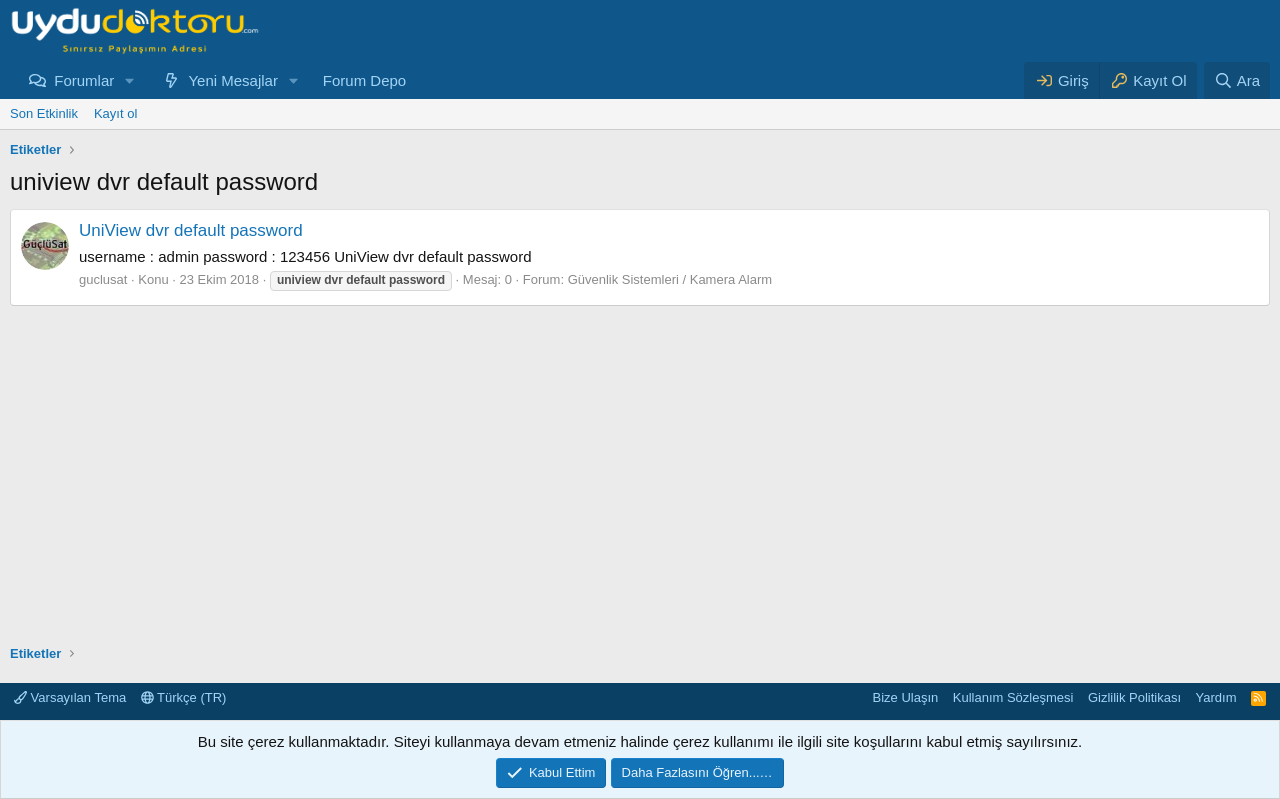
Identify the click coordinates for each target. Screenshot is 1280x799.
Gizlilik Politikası (1134, 697)
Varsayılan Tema (70, 697)
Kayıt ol (115, 113)
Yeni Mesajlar (233, 80)
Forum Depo (364, 80)
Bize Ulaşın (906, 697)
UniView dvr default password (191, 230)
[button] (130, 80)
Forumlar (84, 80)
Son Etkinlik (44, 113)
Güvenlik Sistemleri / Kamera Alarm (670, 279)
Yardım (1216, 697)
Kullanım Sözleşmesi (1013, 697)
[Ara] (1237, 80)
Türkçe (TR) (184, 697)
